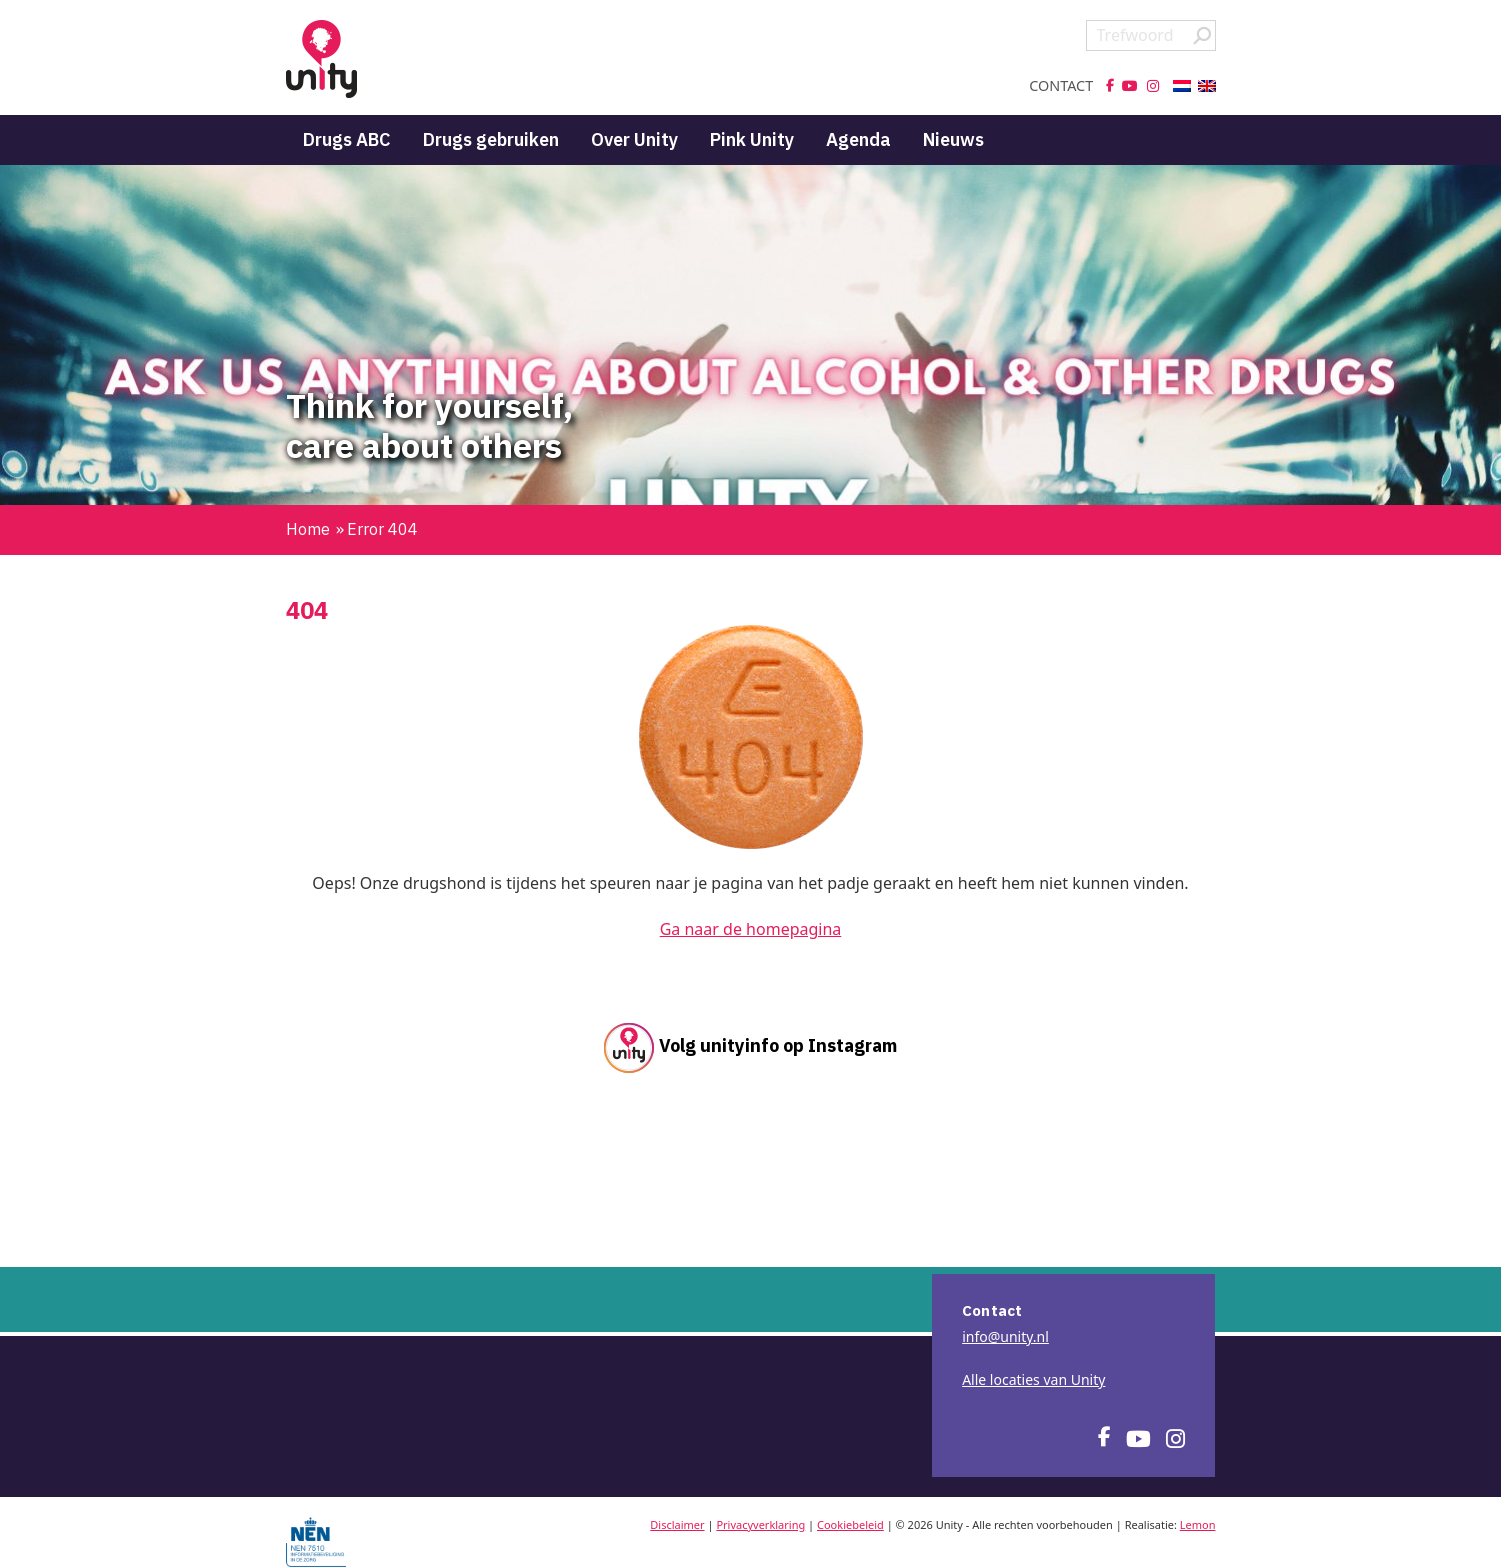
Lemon (1198, 1524)
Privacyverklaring (760, 1524)
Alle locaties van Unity (1033, 1379)
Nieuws (953, 139)
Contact (1061, 86)
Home (308, 529)
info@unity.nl (1005, 1336)
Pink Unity (752, 139)
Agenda (858, 139)
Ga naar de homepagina (751, 929)
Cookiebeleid (850, 1524)
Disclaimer (677, 1524)
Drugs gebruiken (491, 139)
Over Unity (634, 139)
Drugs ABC (347, 139)
